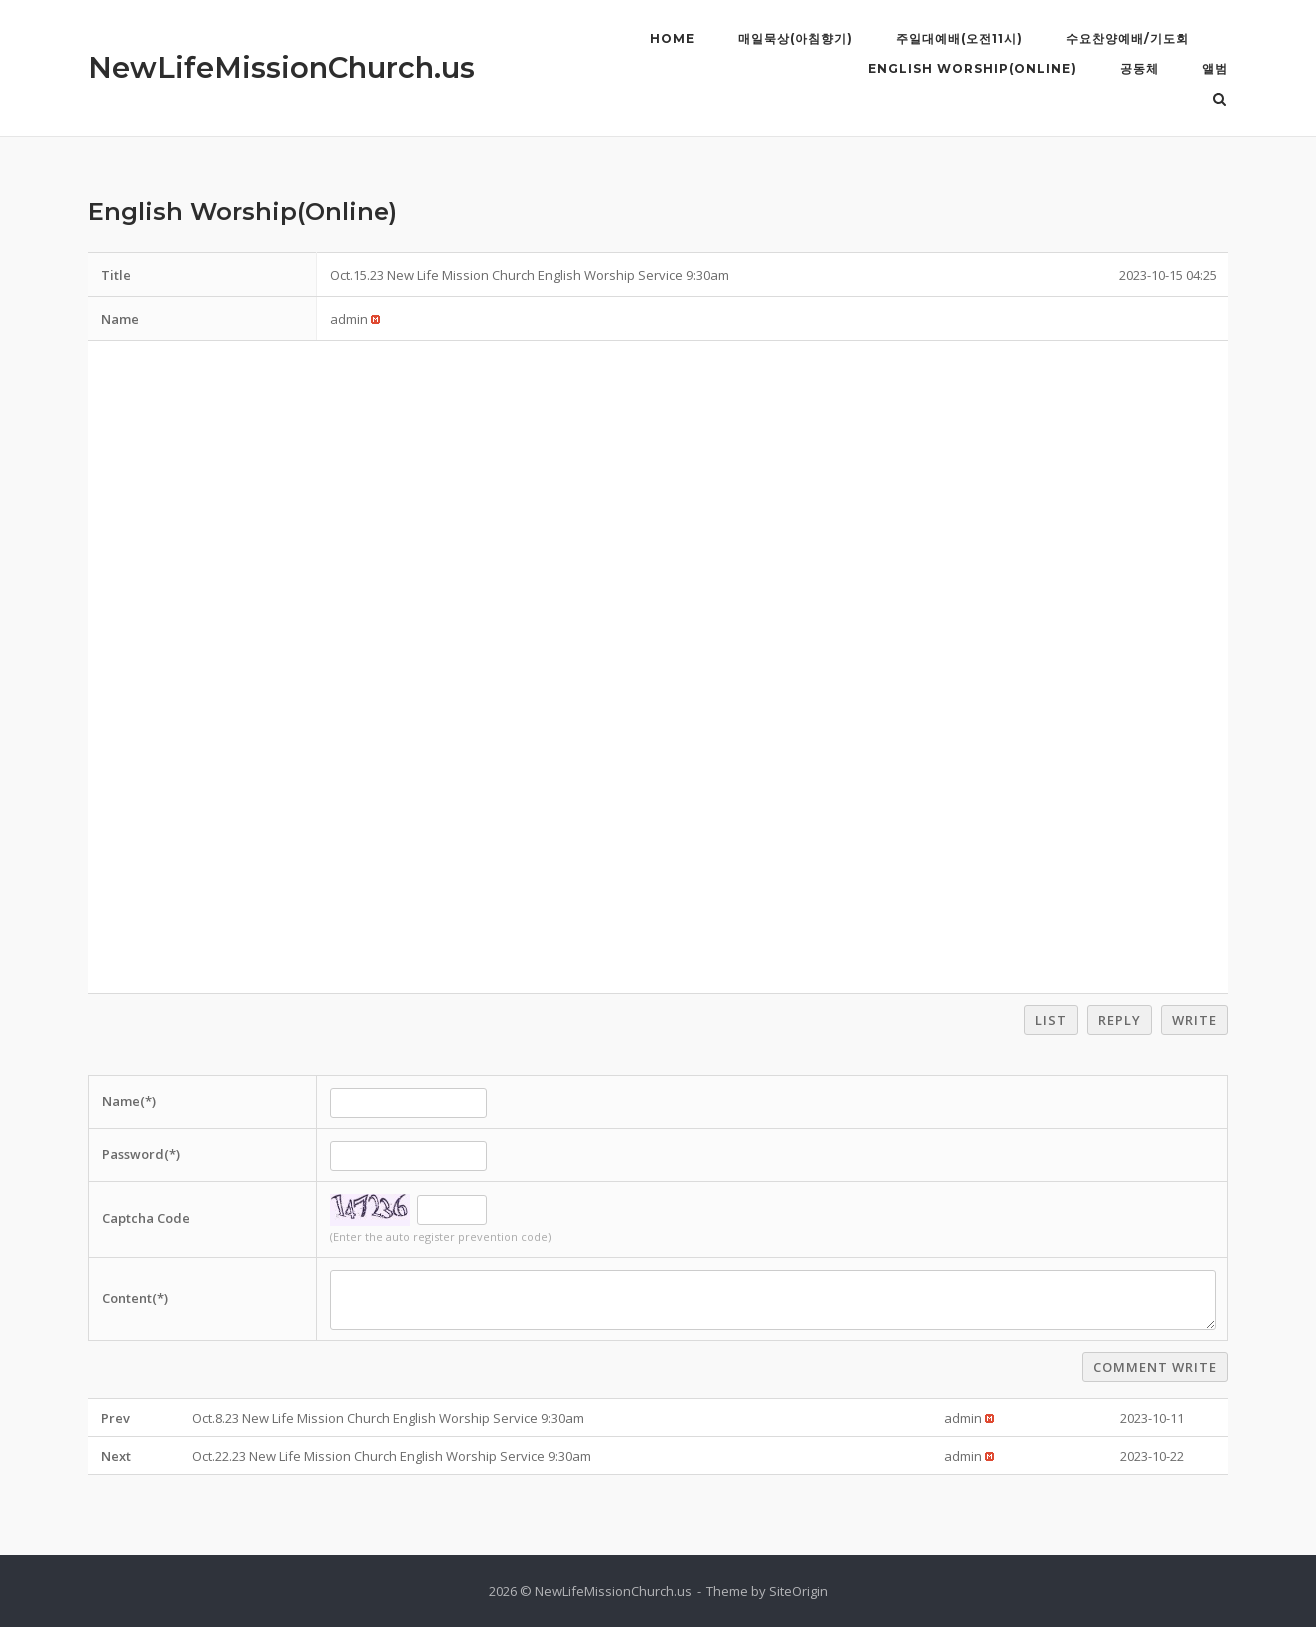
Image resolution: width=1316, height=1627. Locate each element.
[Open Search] (1219, 101)
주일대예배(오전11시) (959, 38)
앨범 (1215, 68)
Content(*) (135, 1298)
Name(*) (129, 1101)
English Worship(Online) (972, 68)
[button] (349, 319)
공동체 (1139, 68)
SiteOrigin (798, 1591)
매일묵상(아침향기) (795, 38)
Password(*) (141, 1154)
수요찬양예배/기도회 (1127, 38)
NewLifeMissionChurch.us (281, 67)
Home (672, 38)
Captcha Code (146, 1218)
